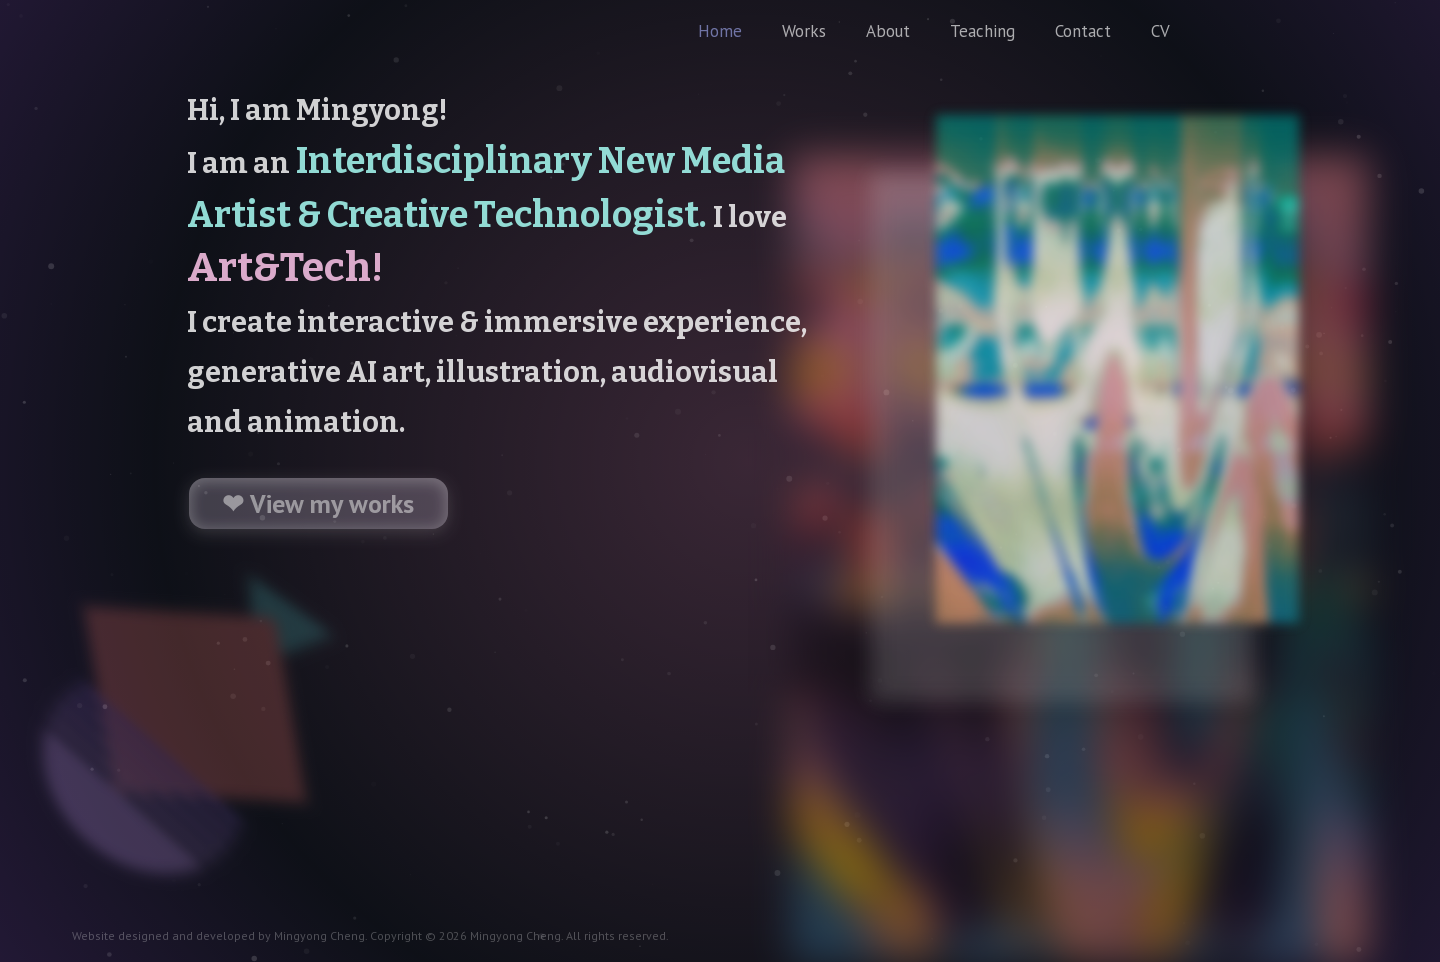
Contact (1083, 31)
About (888, 31)
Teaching (982, 31)
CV (1160, 31)
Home (720, 31)
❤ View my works (318, 503)
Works (804, 31)
